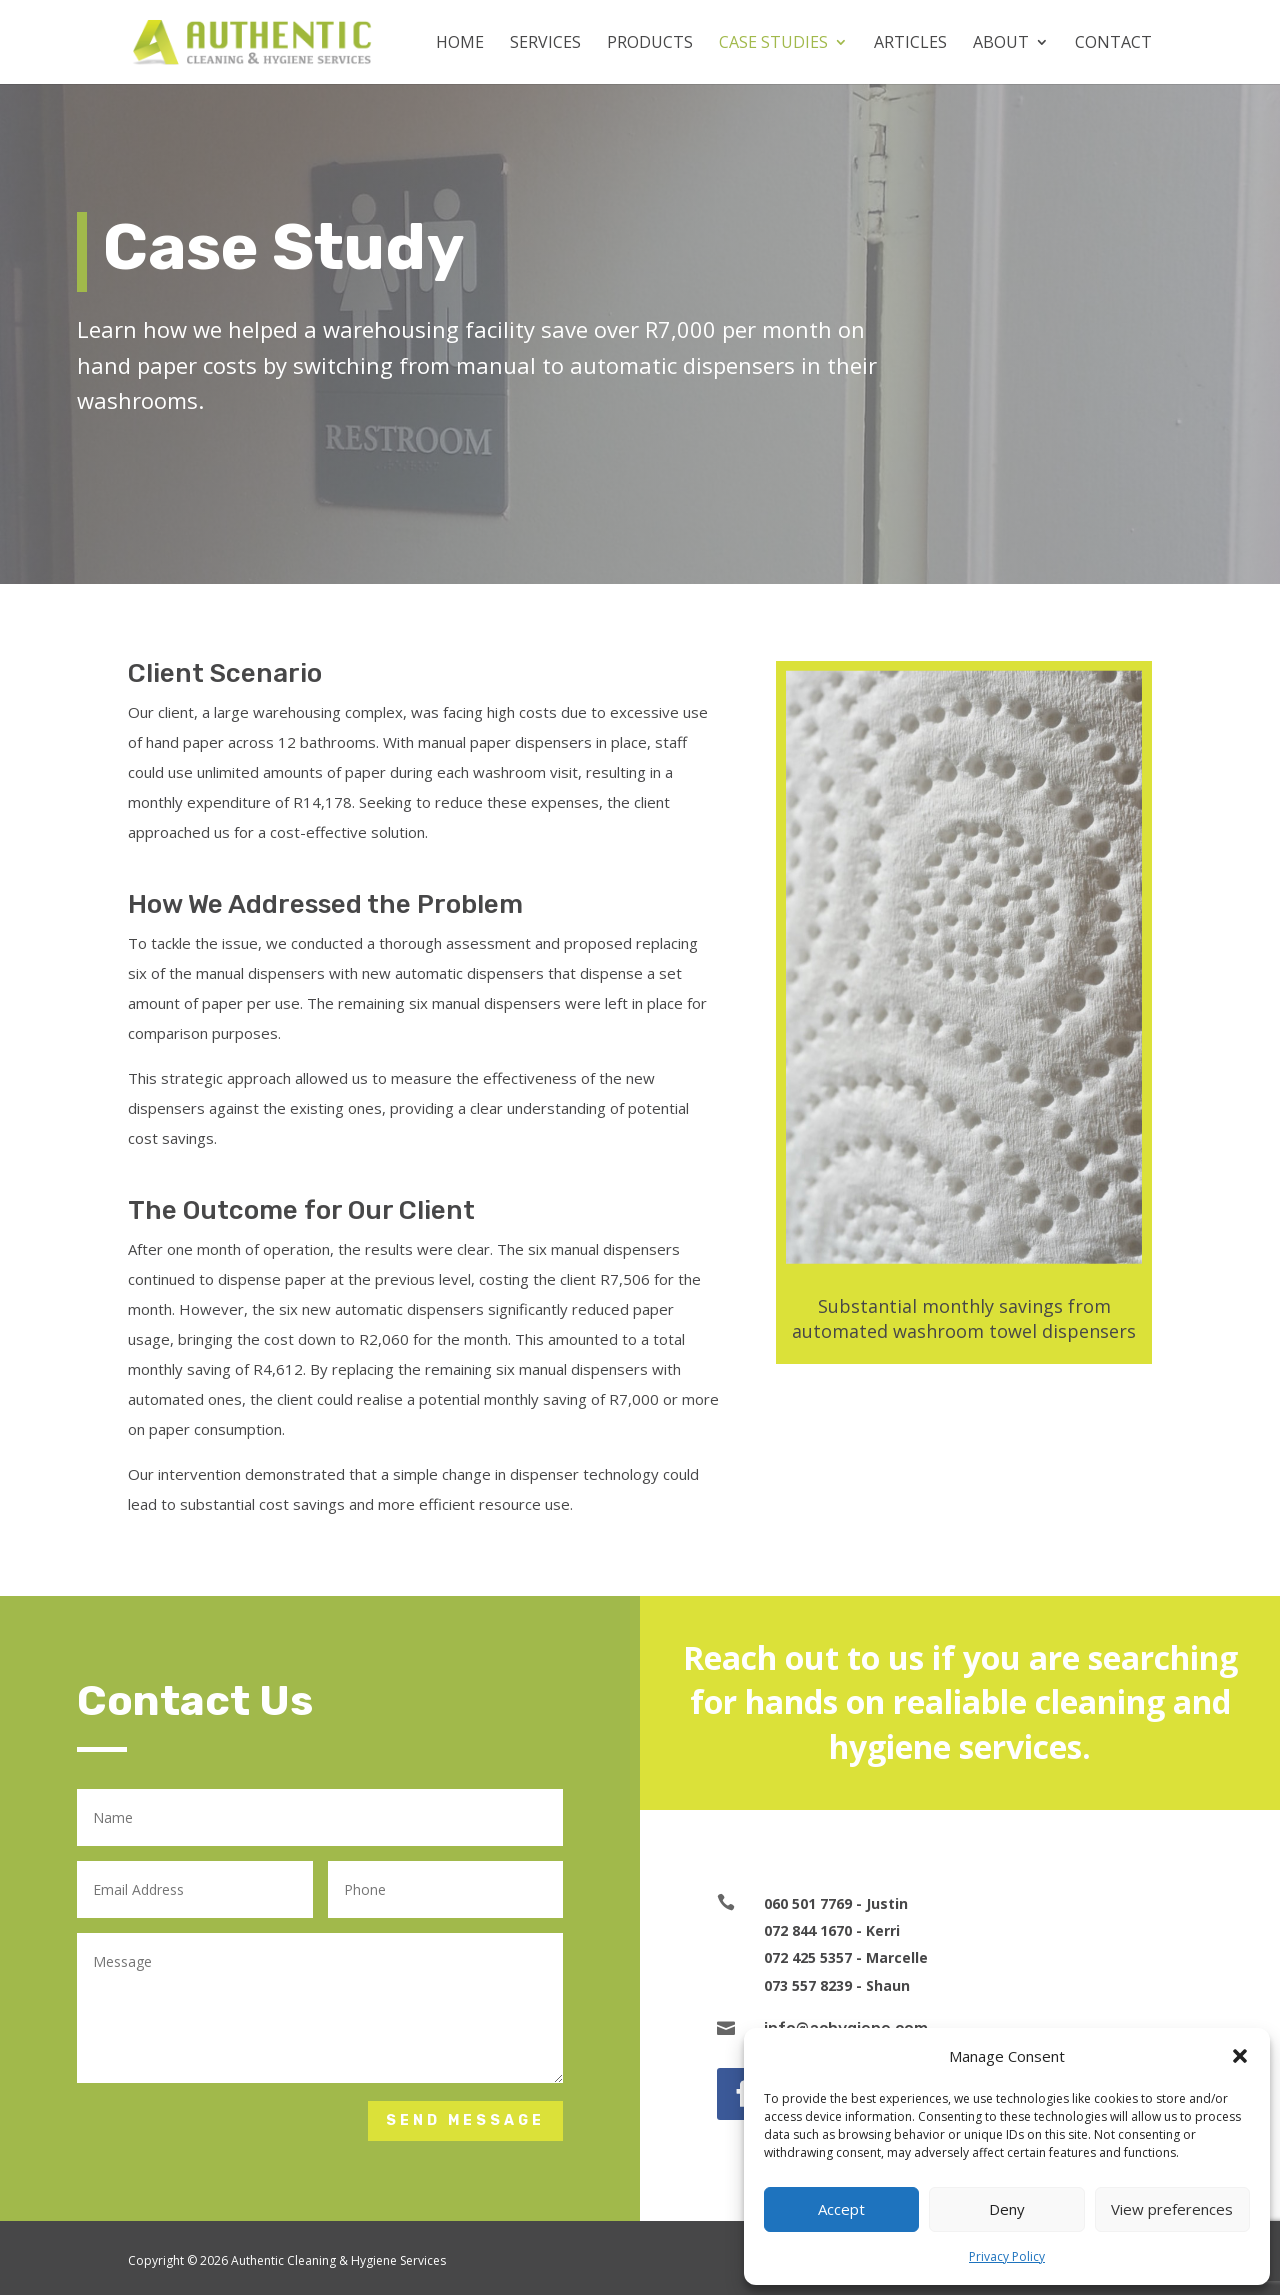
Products (650, 44)
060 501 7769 (808, 1903)
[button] (1240, 2056)
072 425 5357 (808, 1957)
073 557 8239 (808, 1985)
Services (545, 44)
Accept (841, 2209)
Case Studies (773, 44)
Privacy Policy (1007, 2256)
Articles (910, 44)
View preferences (1172, 2209)
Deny (1007, 2209)
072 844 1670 (808, 1930)
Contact (1113, 44)
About (1001, 44)
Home (460, 44)
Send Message (465, 2120)
